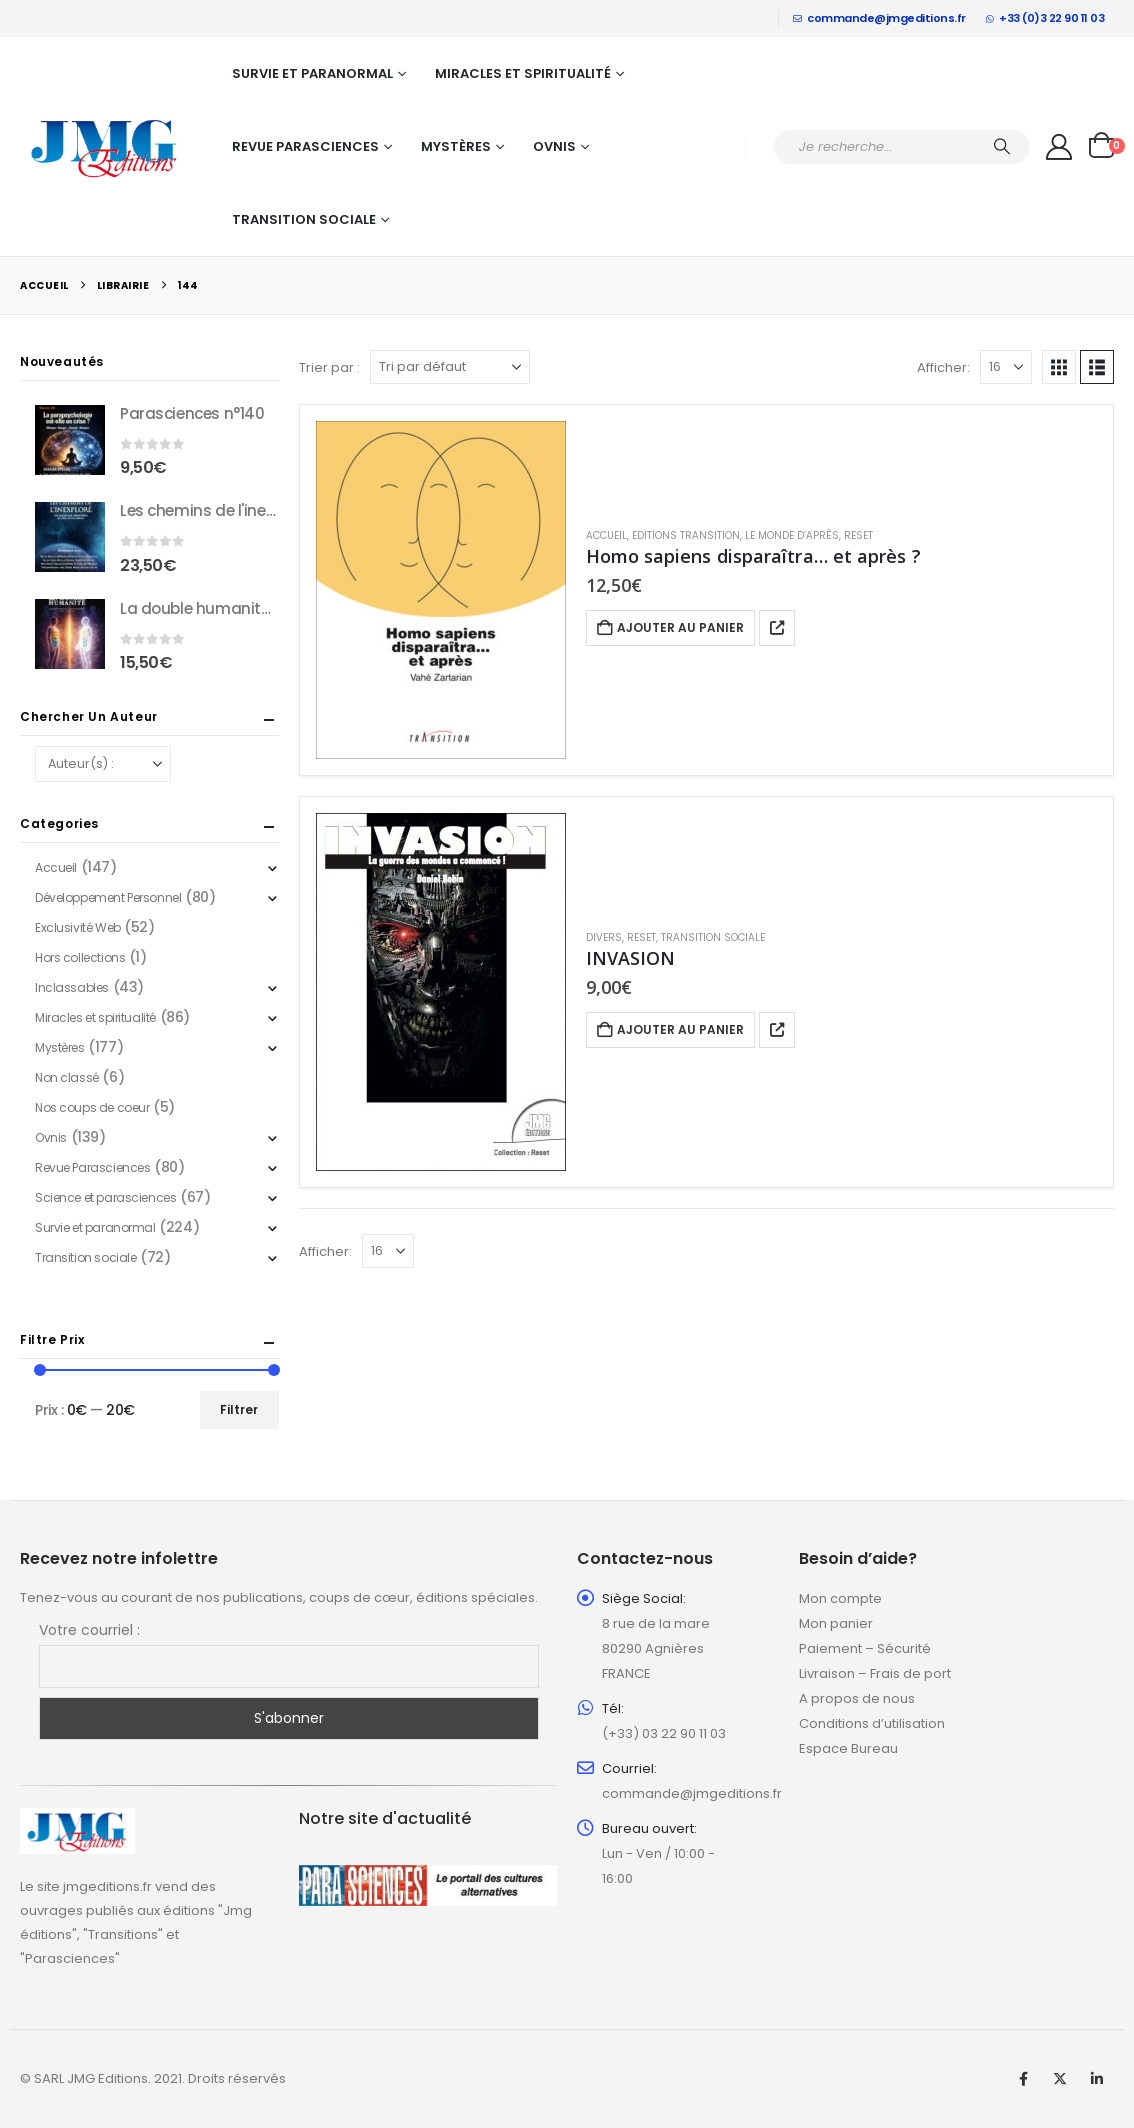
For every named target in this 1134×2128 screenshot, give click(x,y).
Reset (858, 535)
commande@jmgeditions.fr (879, 18)
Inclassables (72, 987)
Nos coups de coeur (92, 1107)
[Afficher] (1006, 367)
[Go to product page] (441, 590)
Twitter (1060, 2079)
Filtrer (239, 1409)
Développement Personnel (108, 897)
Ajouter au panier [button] (680, 627)
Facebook (1023, 2079)
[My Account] (1059, 147)
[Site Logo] (105, 147)
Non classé (67, 1077)
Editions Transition (686, 535)
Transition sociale (304, 219)
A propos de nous (857, 1698)
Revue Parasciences (305, 146)
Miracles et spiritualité (523, 73)
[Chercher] (1002, 147)
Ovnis (554, 146)
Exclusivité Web (78, 927)
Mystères (456, 146)
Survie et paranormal (312, 73)
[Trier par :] (450, 367)
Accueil (606, 535)
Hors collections (80, 957)
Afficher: (943, 367)
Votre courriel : (89, 1630)
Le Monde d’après (792, 535)
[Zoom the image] (77, 1819)
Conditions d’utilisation (872, 1723)
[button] (1059, 367)
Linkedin (1097, 2079)
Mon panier (836, 1623)
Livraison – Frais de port (875, 1673)
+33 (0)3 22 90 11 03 (1045, 18)
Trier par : (329, 367)
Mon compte (840, 1598)
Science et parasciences (105, 1197)
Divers (604, 937)
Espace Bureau (848, 1748)
